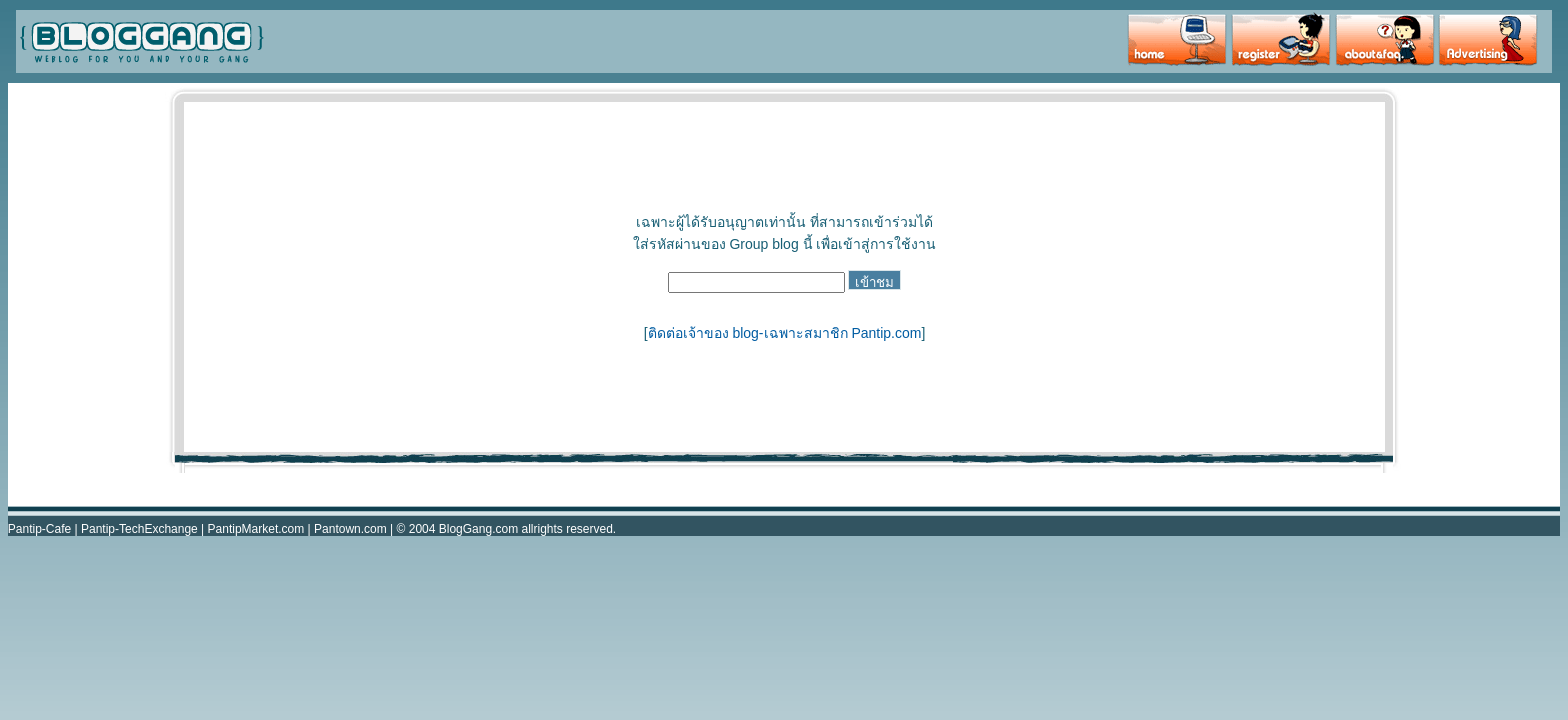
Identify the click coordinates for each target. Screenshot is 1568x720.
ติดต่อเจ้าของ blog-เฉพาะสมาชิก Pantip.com (785, 333)
